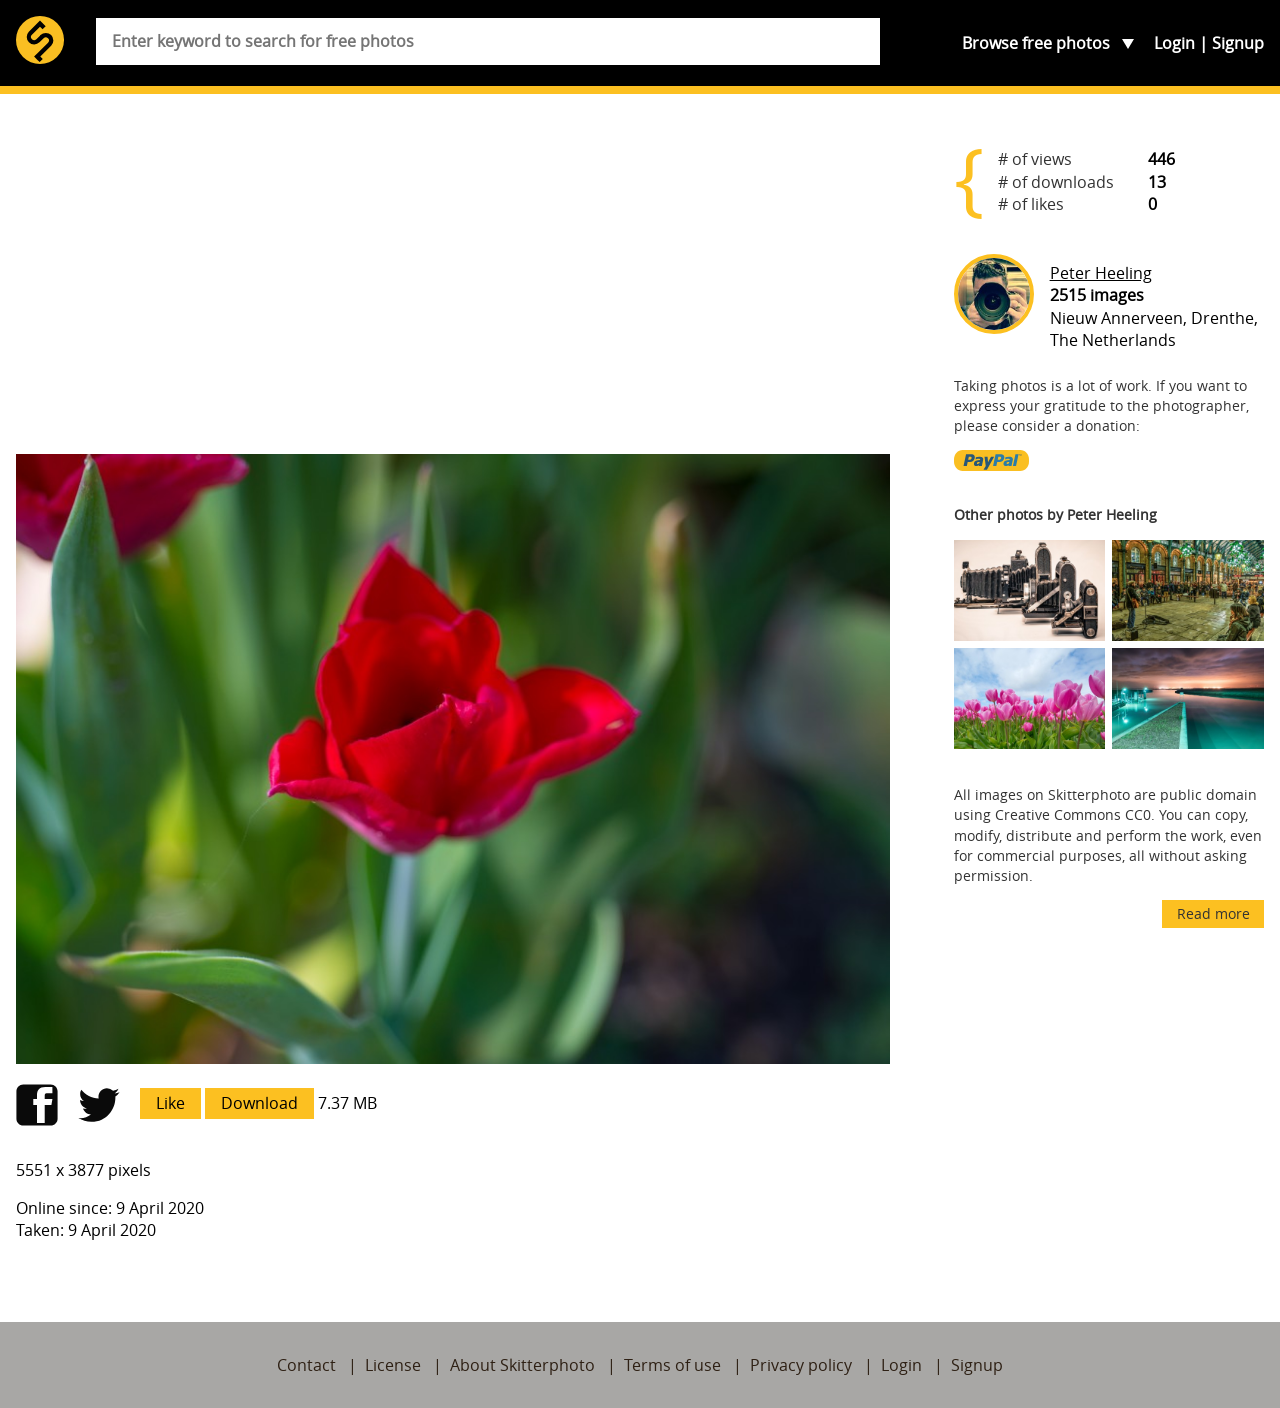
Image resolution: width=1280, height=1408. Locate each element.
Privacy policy (801, 1365)
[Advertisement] (453, 282)
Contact (306, 1365)
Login (1174, 43)
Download (259, 1103)
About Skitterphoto (522, 1365)
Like (170, 1103)
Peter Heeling (1101, 273)
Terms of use (672, 1365)
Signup (1238, 43)
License (393, 1365)
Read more (1213, 913)
